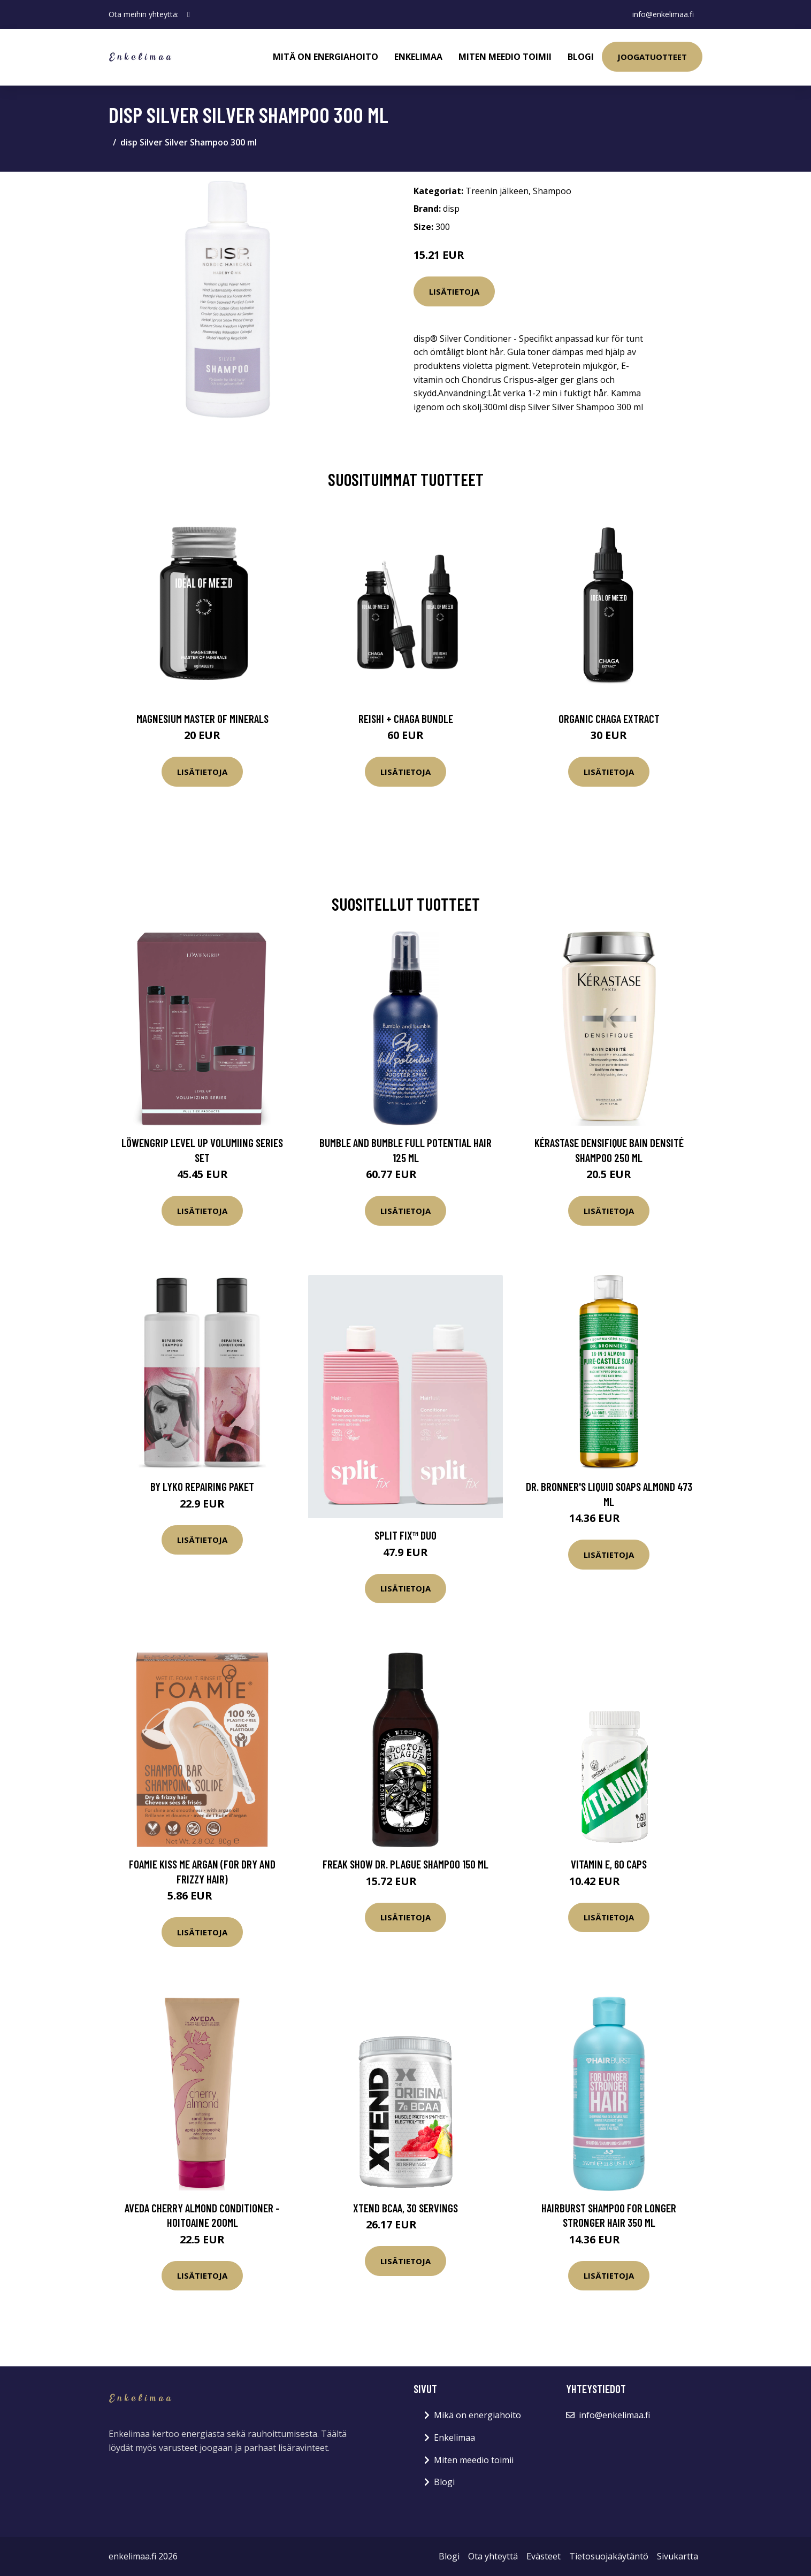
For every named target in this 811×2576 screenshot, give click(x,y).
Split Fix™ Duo (405, 1535)
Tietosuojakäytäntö (608, 2556)
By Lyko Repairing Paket (202, 1486)
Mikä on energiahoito (477, 2415)
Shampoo (552, 191)
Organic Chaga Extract (609, 718)
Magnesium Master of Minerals (202, 718)
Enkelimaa (418, 57)
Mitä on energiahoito (325, 57)
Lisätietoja (454, 291)
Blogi (581, 57)
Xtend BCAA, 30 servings (405, 2207)
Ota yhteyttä (493, 2556)
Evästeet (543, 2556)
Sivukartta (677, 2556)
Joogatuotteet (652, 56)
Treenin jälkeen (497, 191)
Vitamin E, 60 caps (609, 1864)
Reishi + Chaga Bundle (405, 718)
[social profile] (188, 14)
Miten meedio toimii (505, 57)
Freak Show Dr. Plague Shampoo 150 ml (405, 1864)
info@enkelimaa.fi (663, 14)
